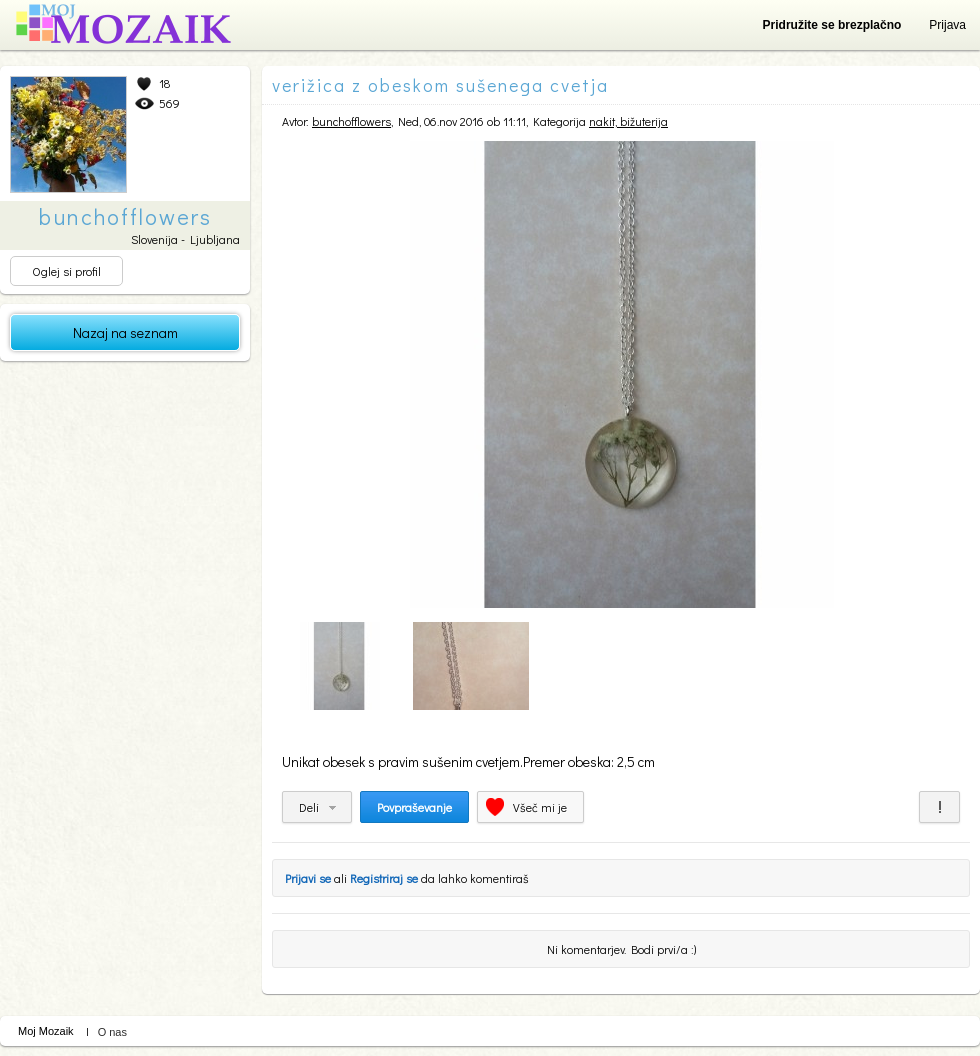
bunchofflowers (351, 121)
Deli (309, 807)
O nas (112, 1032)
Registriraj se (384, 878)
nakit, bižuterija (628, 121)
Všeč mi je (540, 807)
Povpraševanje (414, 807)
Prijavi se (308, 878)
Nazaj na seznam (125, 332)
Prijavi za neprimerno (939, 807)
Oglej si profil (66, 271)
